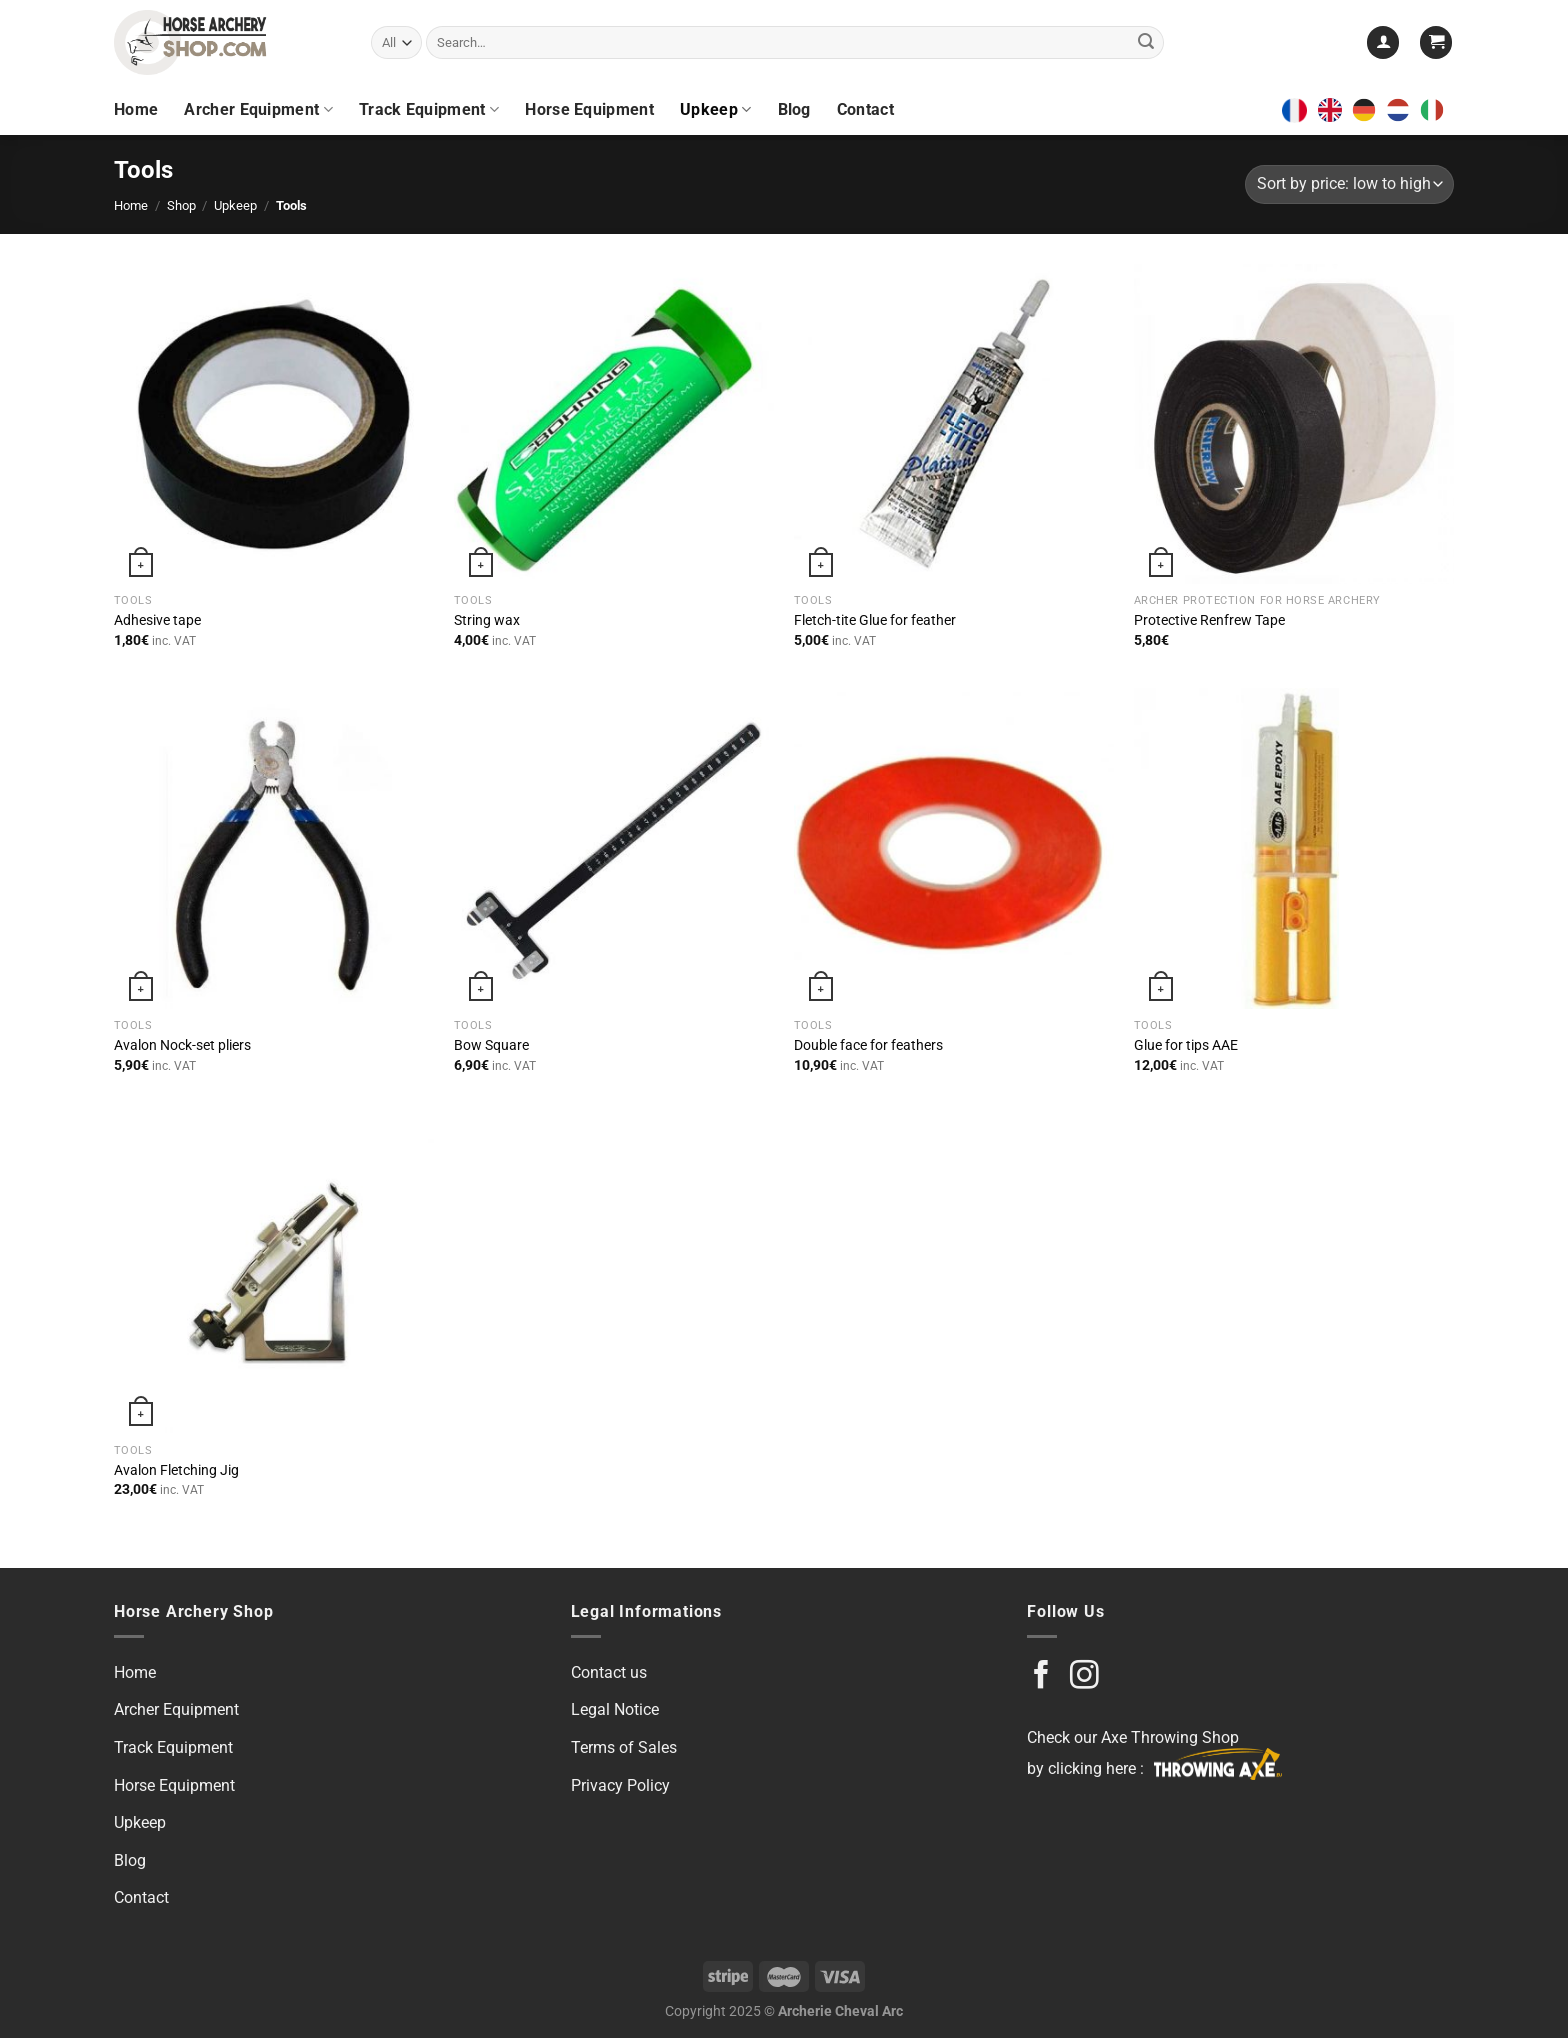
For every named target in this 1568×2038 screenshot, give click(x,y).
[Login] (1383, 42)
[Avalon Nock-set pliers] (274, 848)
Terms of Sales (624, 1747)
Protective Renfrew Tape (1209, 620)
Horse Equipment (589, 109)
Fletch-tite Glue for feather (875, 620)
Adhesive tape (157, 620)
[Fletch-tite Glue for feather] (954, 424)
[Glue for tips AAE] (1294, 848)
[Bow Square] (614, 848)
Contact (865, 109)
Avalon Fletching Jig (176, 1470)
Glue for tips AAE (1186, 1045)
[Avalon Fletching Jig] (274, 1273)
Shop (181, 205)
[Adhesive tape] (274, 424)
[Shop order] (1349, 184)
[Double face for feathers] (954, 848)
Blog (794, 109)
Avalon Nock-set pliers (182, 1045)
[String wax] (614, 424)
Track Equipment (429, 110)
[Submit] (1146, 43)
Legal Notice (615, 1709)
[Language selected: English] (1386, 110)
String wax (487, 620)
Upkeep (715, 110)
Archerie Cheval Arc (840, 2011)
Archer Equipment (258, 110)
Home (136, 109)
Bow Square (491, 1045)
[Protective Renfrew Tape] (1294, 424)
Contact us (609, 1672)
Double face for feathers (868, 1045)
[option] (1369, 110)
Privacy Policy (620, 1785)
